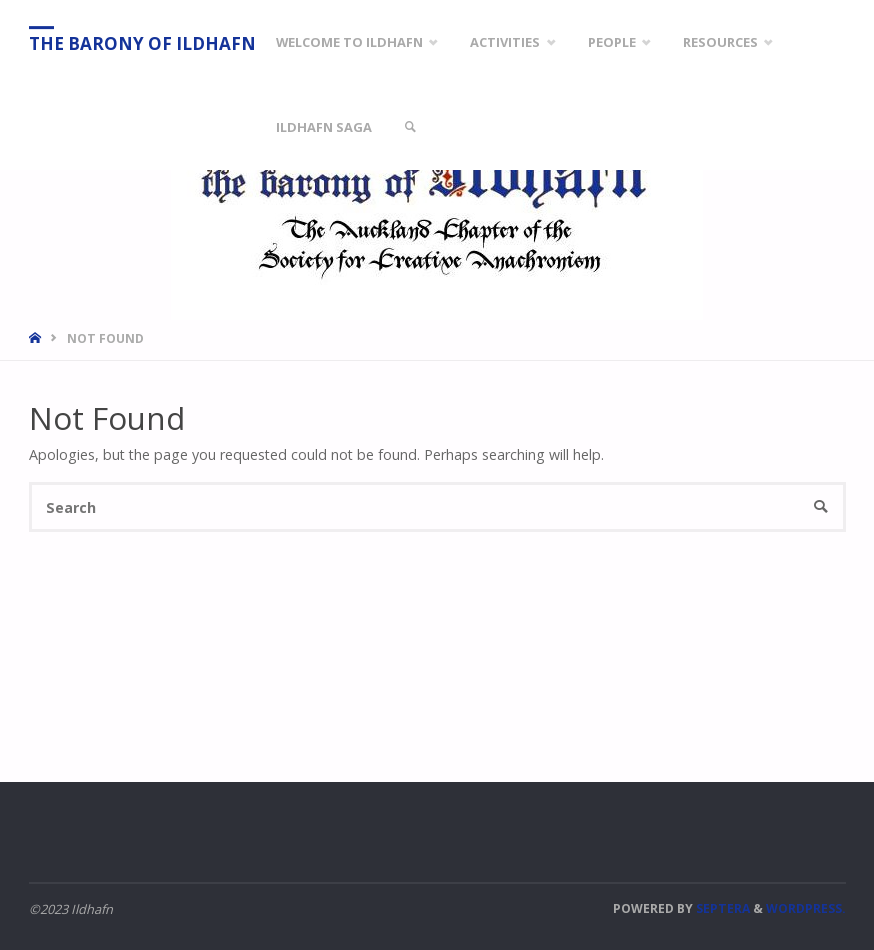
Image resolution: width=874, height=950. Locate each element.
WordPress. (806, 908)
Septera (721, 908)
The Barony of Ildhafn (142, 43)
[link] (410, 127)
